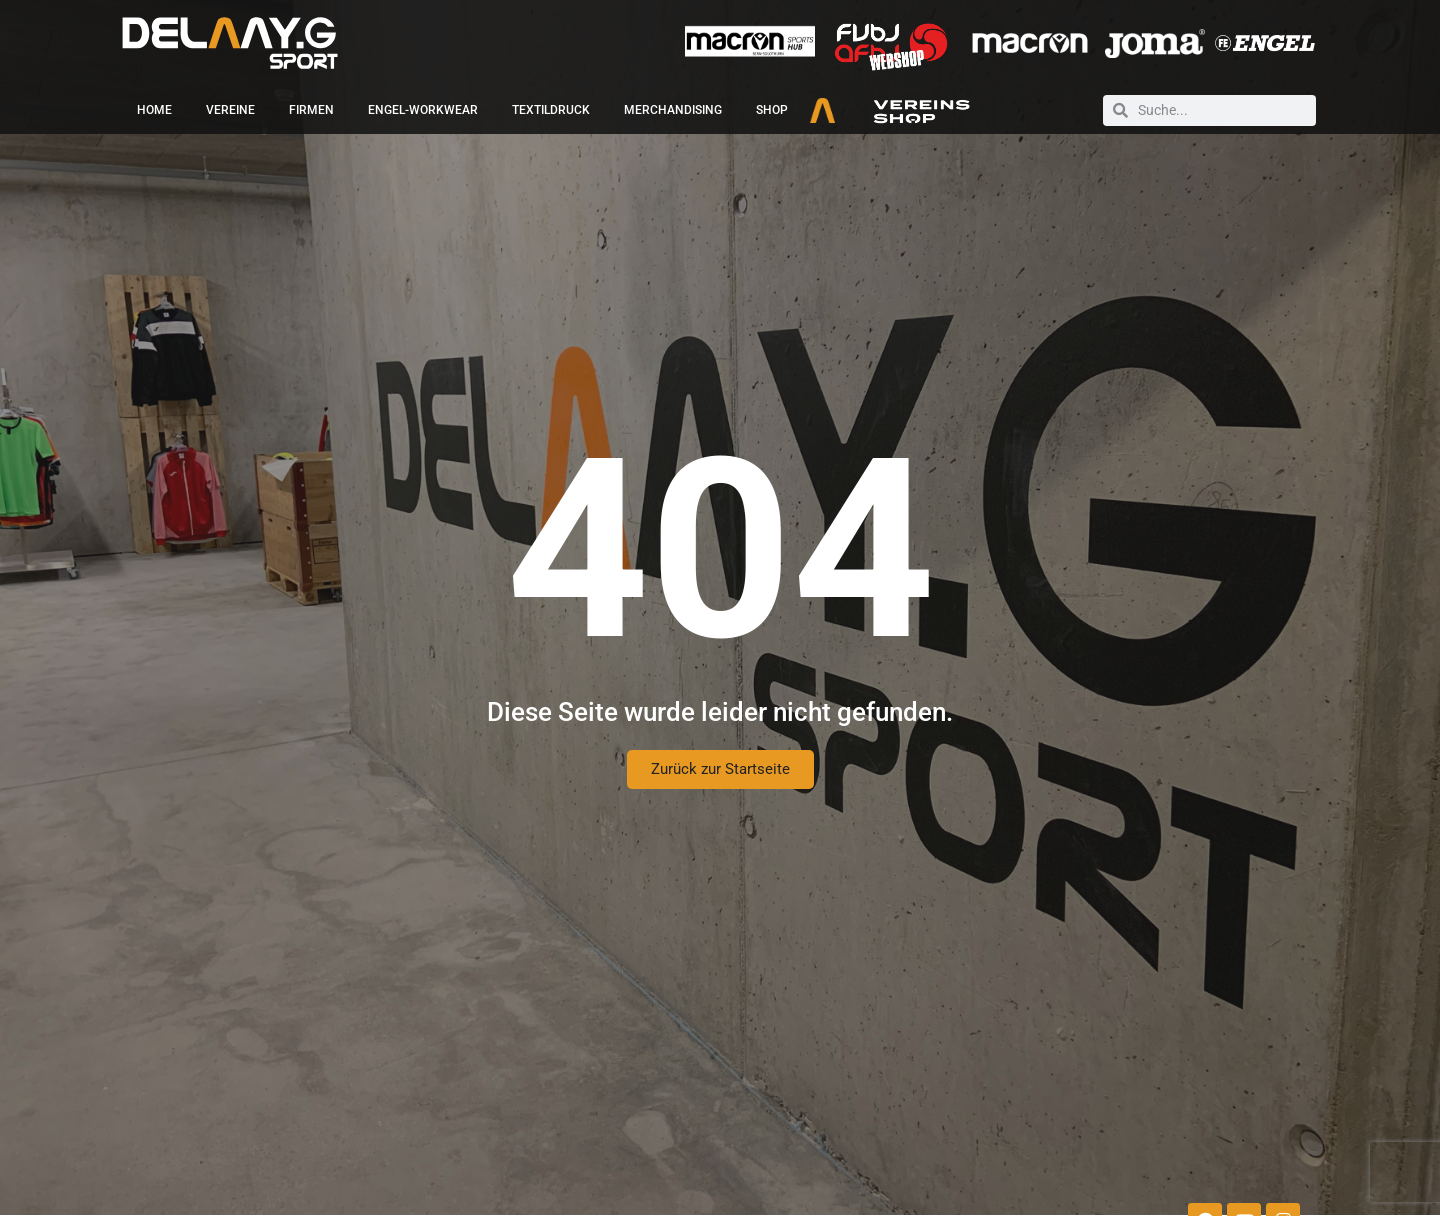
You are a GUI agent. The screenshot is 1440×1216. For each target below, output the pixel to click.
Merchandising (673, 110)
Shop (772, 110)
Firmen (311, 110)
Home (154, 110)
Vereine (230, 110)
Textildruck (551, 110)
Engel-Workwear (423, 110)
